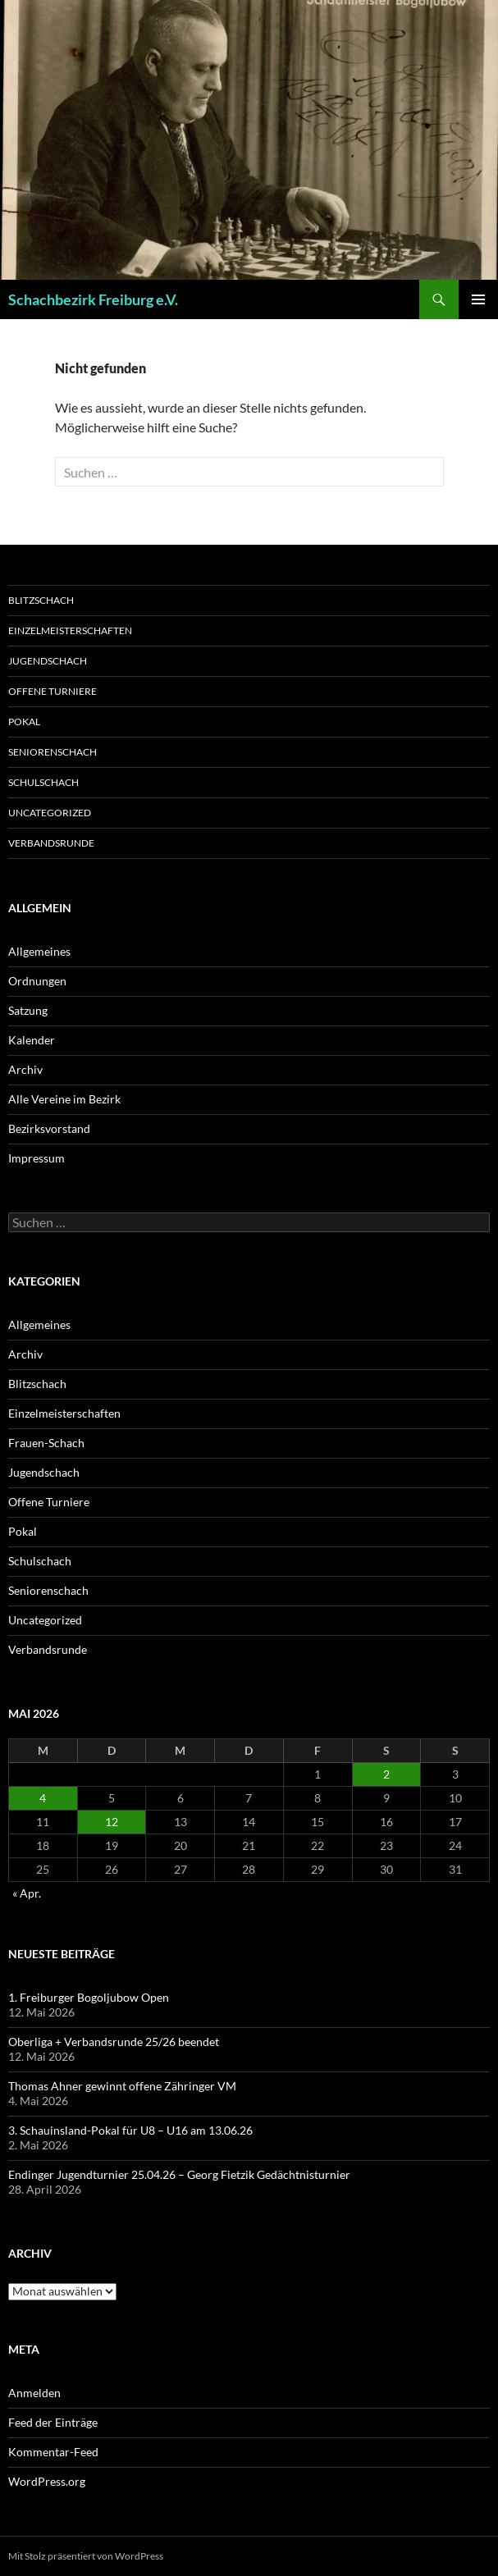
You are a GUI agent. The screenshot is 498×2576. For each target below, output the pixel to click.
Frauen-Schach (46, 1443)
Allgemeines (39, 951)
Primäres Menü (478, 299)
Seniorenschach (52, 752)
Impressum (36, 1158)
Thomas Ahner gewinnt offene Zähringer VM (122, 2086)
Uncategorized (49, 812)
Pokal (24, 721)
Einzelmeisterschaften (70, 630)
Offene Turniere (52, 691)
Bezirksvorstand (49, 1128)
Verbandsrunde (51, 843)
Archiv (25, 1069)
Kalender (31, 1040)
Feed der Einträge (53, 2422)
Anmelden (34, 2393)
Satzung (28, 1010)
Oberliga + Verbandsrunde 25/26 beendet (113, 2041)
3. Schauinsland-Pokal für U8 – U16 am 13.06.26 (130, 2130)
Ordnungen (37, 981)
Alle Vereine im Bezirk (64, 1099)
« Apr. (26, 1893)
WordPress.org (46, 2481)
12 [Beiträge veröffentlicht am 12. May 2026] (111, 1822)
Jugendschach (47, 661)
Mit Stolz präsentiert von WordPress (85, 2556)
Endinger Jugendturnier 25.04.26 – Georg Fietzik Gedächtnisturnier (179, 2174)
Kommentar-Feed (53, 2452)
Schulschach (43, 782)
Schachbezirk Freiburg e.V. (93, 299)
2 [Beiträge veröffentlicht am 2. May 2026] (386, 1774)
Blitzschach (41, 600)
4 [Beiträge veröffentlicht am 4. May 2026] (42, 1798)
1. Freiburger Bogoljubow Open (88, 1997)
